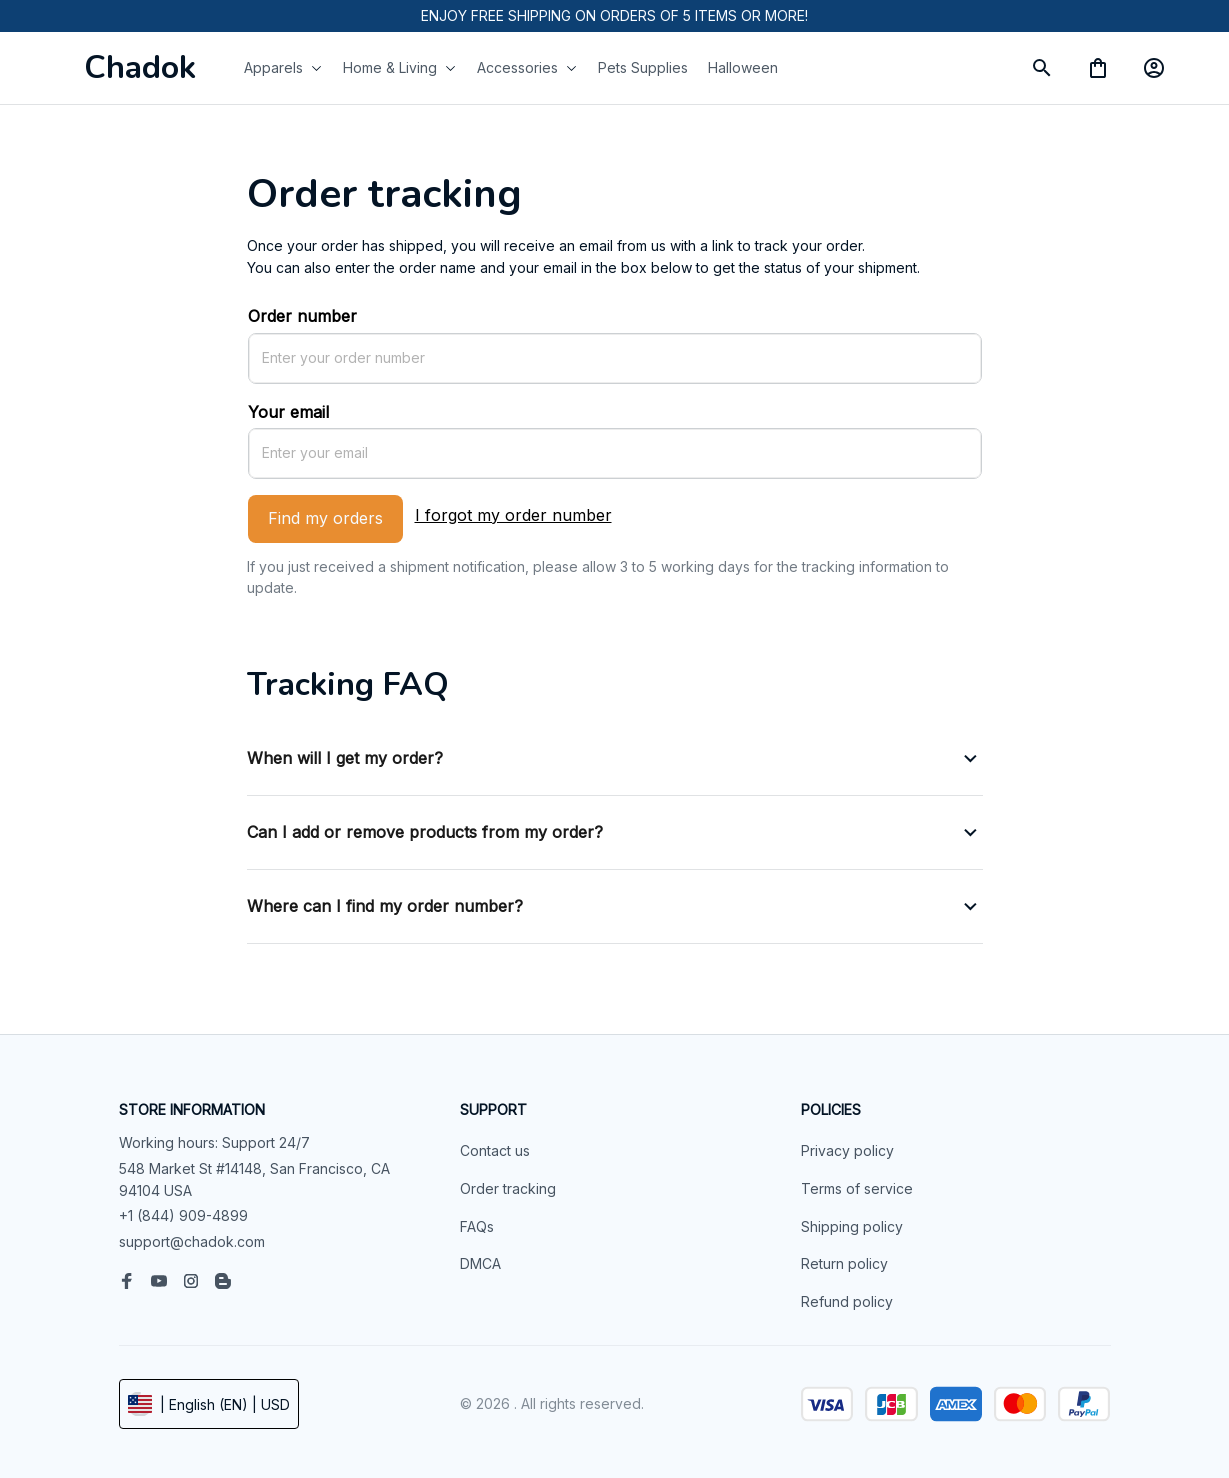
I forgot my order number (513, 515)
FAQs (477, 1226)
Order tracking (508, 1188)
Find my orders (325, 518)
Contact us (495, 1150)
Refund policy (847, 1301)
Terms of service (857, 1188)
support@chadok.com (192, 1241)
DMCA (480, 1263)
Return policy (844, 1263)
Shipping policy (852, 1226)
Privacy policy (847, 1150)
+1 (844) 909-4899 (183, 1215)
